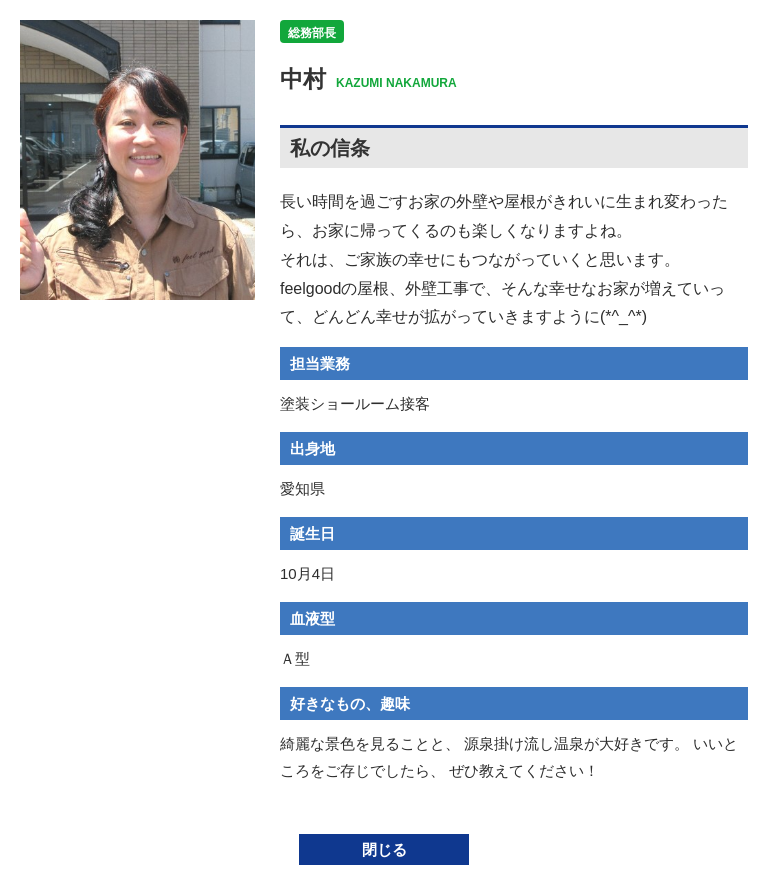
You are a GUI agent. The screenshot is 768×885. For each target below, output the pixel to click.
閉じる (384, 849)
